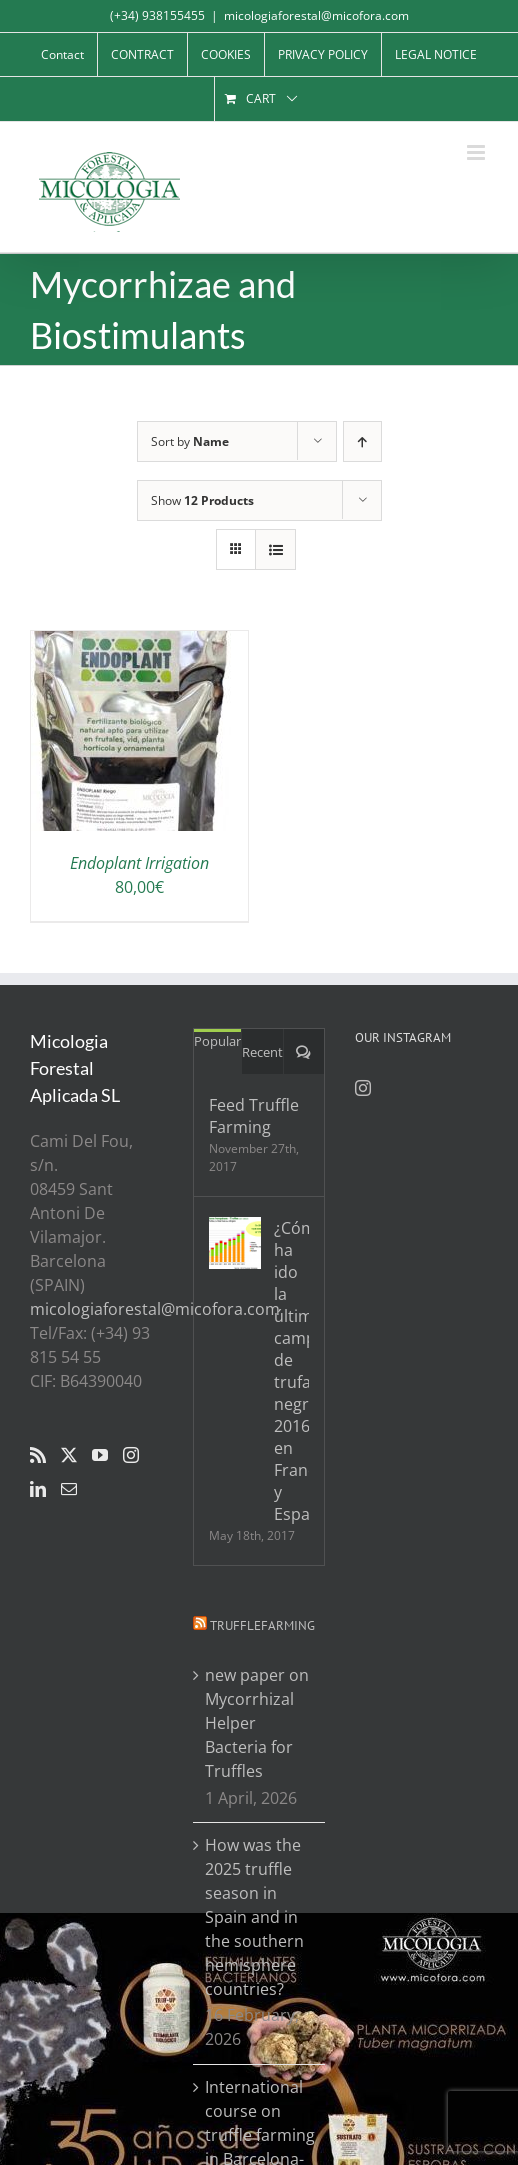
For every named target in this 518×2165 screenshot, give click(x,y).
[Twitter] (69, 1455)
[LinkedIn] (38, 1489)
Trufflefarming (262, 1625)
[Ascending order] (362, 441)
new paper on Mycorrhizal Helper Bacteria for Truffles (257, 1723)
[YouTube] (100, 1455)
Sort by (190, 441)
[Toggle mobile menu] (477, 152)
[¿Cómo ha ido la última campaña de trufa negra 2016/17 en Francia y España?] (235, 1243)
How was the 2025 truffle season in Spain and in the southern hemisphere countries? (254, 1917)
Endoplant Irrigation (139, 863)
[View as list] (275, 549)
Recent (262, 1052)
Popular (217, 1041)
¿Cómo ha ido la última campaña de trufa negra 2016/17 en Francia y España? (292, 1371)
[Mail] (69, 1489)
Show (202, 500)
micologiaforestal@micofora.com (316, 15)
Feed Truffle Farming (254, 1116)
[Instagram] (131, 1455)
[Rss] (38, 1455)
